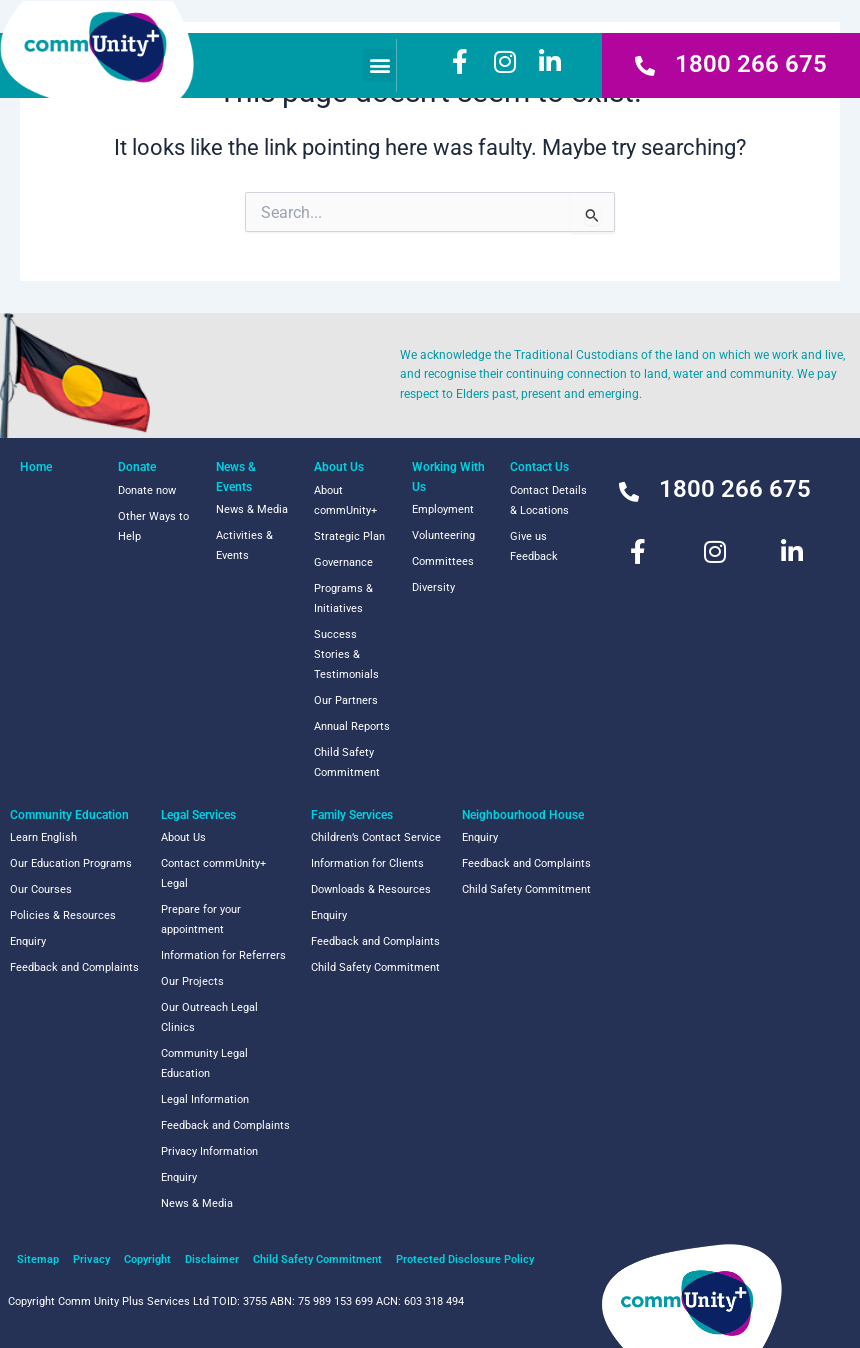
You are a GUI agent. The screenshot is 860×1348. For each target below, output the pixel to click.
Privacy (91, 1259)
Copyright (147, 1259)
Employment (443, 509)
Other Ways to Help (153, 526)
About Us (183, 837)
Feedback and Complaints (74, 967)
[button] (379, 65)
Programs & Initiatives (343, 598)
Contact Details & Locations (548, 500)
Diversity (433, 587)
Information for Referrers (223, 955)
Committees (443, 561)
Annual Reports (352, 726)
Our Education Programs (71, 863)
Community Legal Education (204, 1063)
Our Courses (41, 889)
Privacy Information (209, 1151)
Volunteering (443, 535)
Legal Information (205, 1099)
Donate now (147, 490)
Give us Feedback (534, 546)
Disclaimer (212, 1259)
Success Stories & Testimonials (346, 654)
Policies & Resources (63, 915)
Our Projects (192, 981)
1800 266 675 (751, 64)
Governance (343, 562)
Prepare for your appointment (201, 919)
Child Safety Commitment (347, 762)
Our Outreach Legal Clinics (209, 1017)
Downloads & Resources (371, 889)
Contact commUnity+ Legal (213, 873)
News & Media (252, 509)
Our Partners (346, 700)
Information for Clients (367, 863)
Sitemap (38, 1259)
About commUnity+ (345, 500)
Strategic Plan (349, 536)
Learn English (43, 837)
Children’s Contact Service (376, 837)
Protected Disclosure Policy (465, 1259)
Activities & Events (244, 545)
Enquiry (28, 941)
